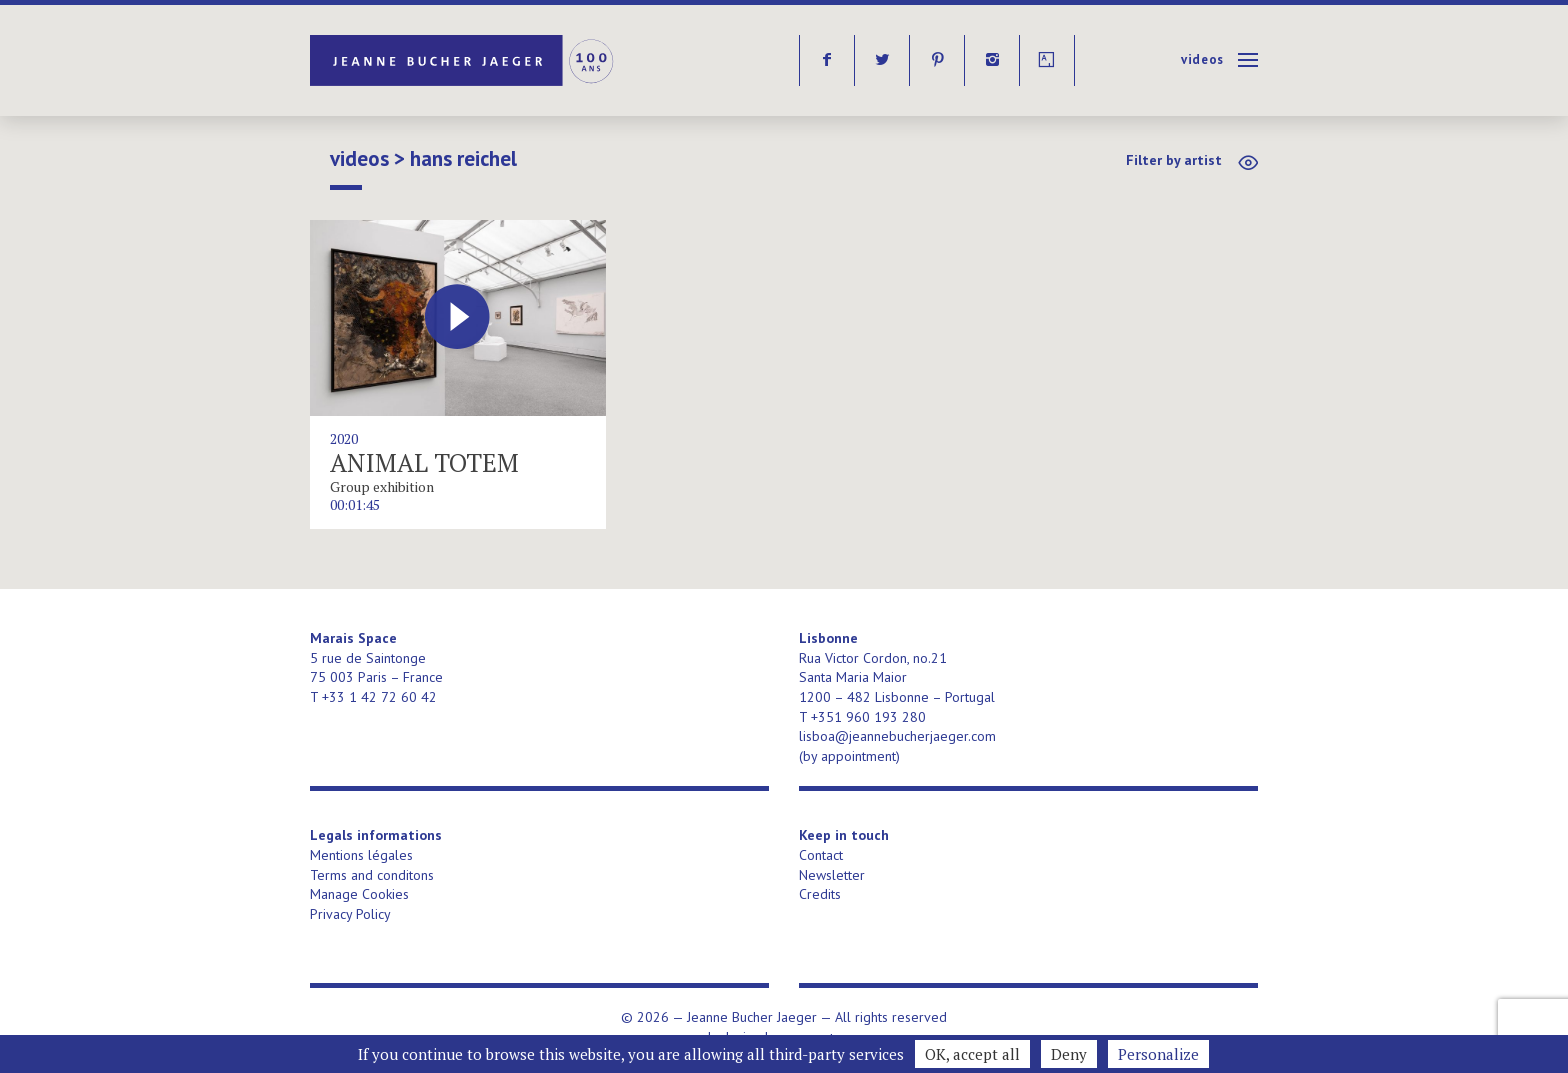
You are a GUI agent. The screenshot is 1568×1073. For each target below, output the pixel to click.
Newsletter (832, 875)
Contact (821, 855)
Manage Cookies (359, 894)
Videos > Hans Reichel (423, 159)
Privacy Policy (350, 914)
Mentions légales (361, 855)
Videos (1202, 59)
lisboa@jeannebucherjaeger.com (897, 736)
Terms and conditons (372, 875)
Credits (820, 894)
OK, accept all (972, 1054)
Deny (1069, 1054)
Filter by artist (1174, 160)
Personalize (1158, 1054)
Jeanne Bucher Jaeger (463, 60)
